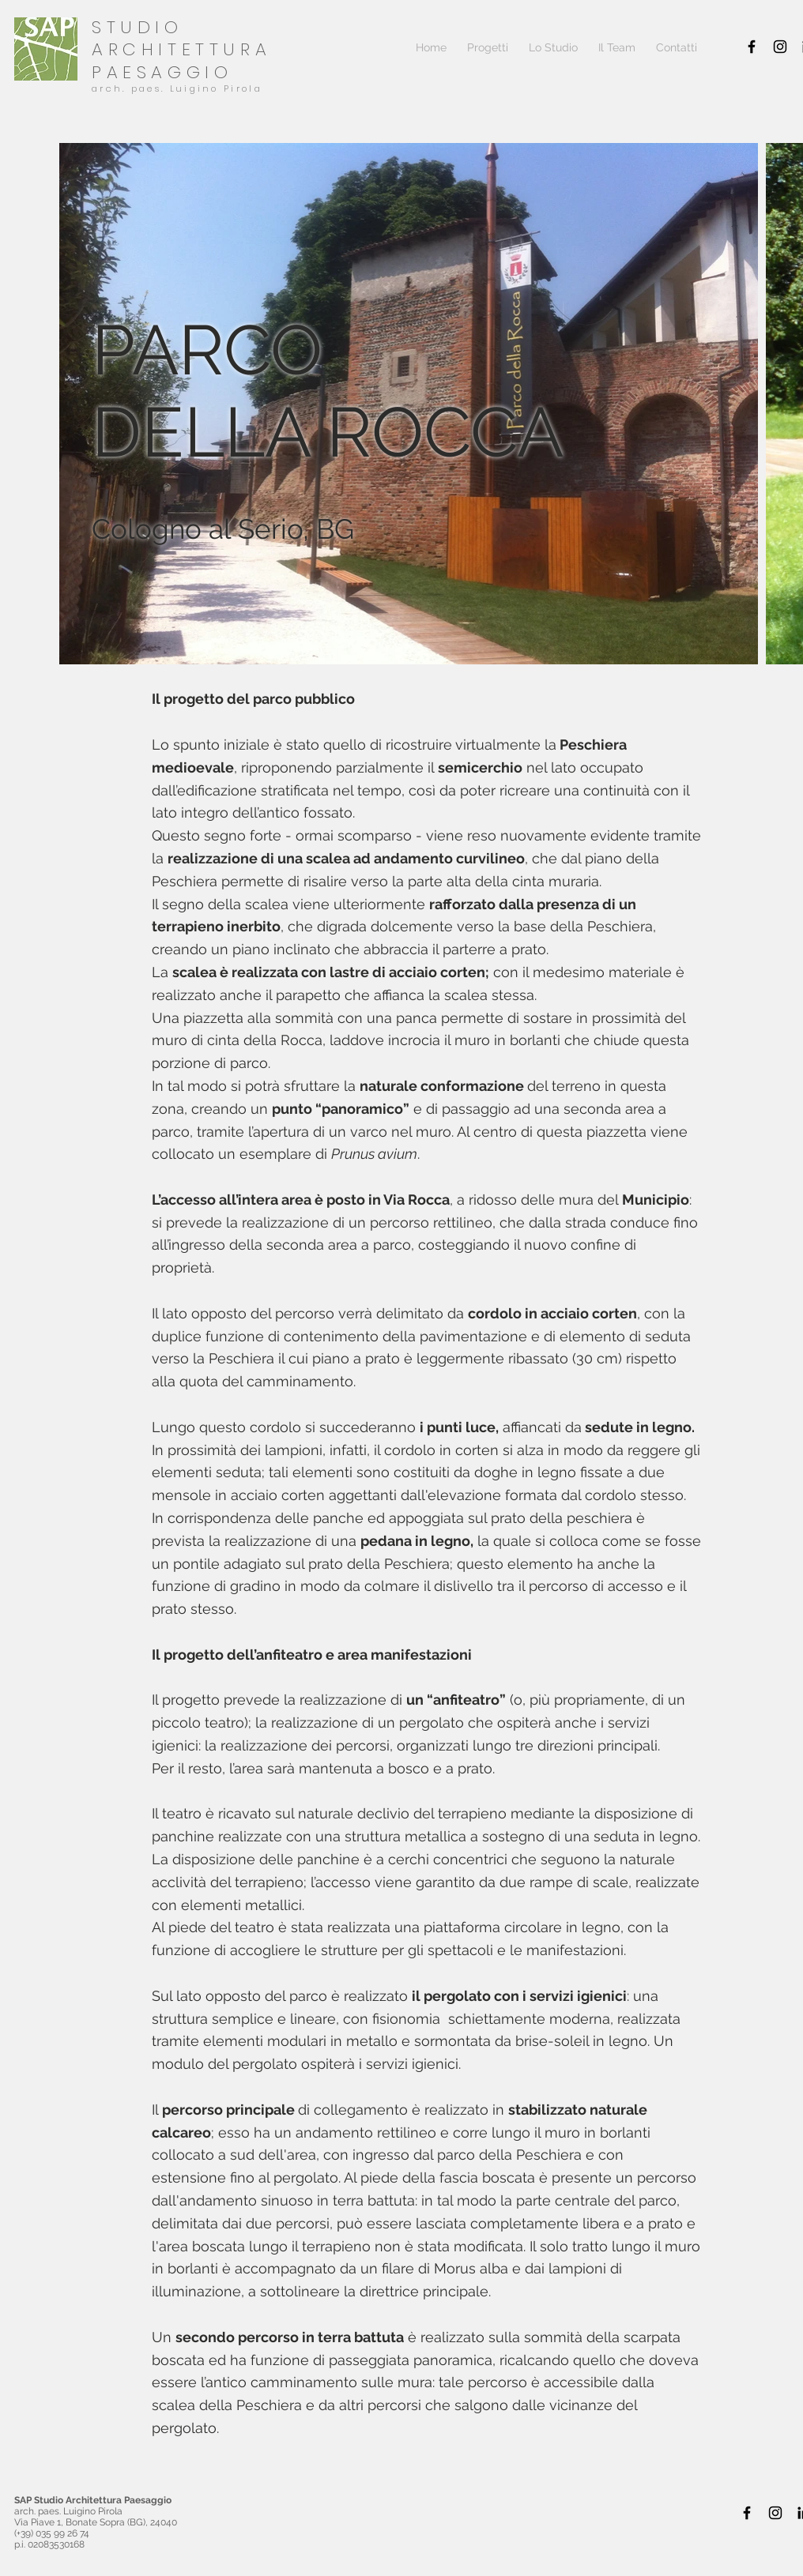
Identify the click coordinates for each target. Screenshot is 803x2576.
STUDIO (137, 27)
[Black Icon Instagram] (780, 46)
